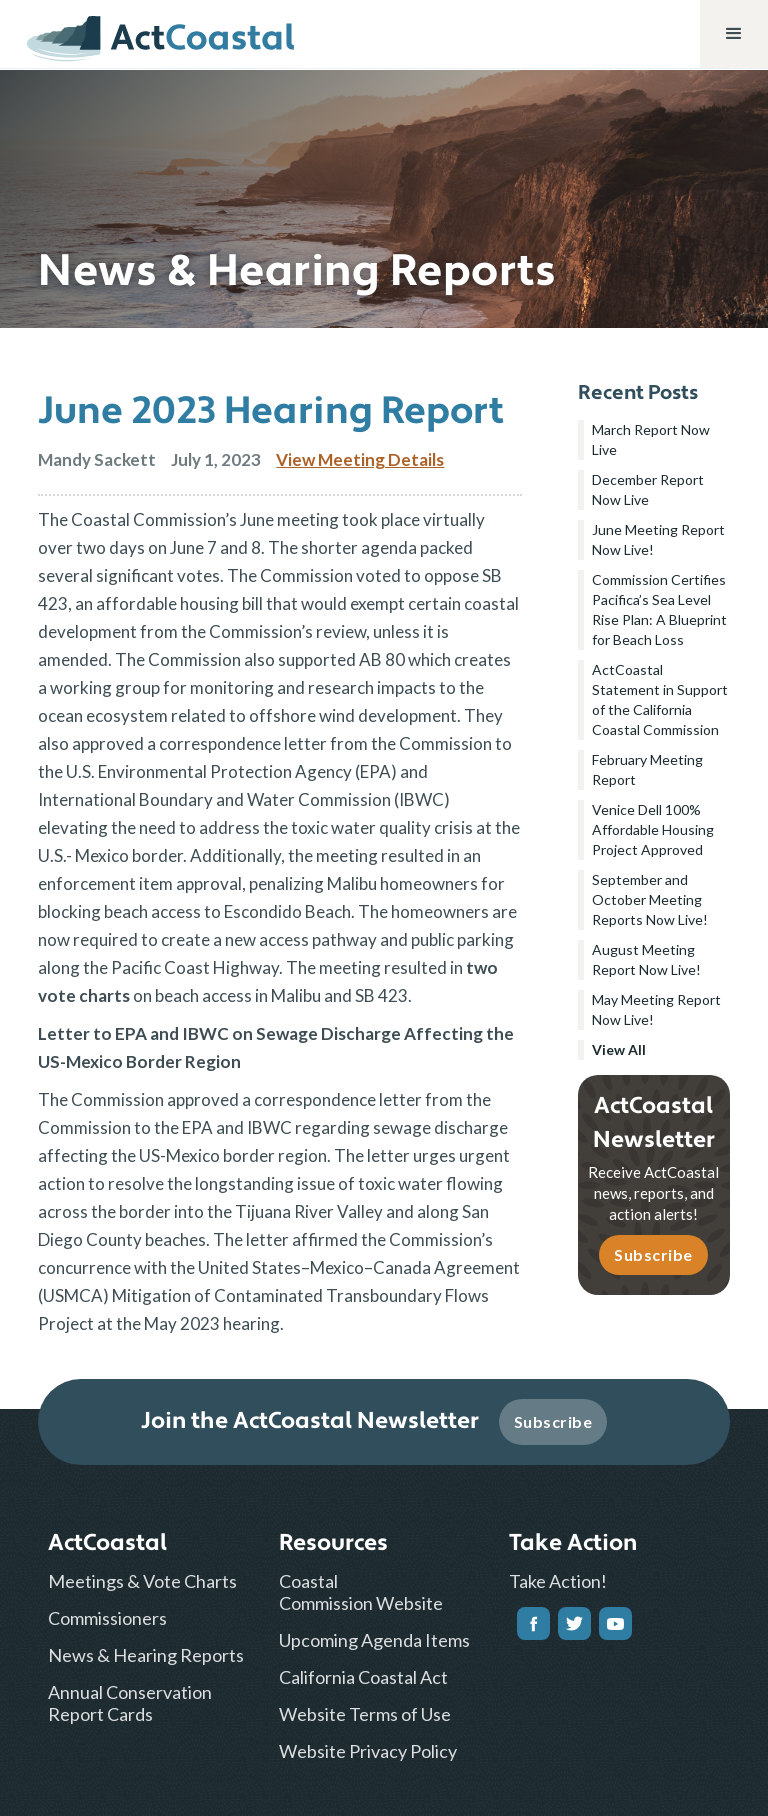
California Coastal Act (363, 1677)
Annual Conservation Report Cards (130, 1703)
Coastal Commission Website (361, 1592)
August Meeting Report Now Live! (646, 959)
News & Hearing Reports (146, 1655)
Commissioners (107, 1618)
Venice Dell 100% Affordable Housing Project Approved (653, 829)
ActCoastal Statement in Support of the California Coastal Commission (660, 699)
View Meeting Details (360, 459)
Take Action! (558, 1581)
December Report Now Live (648, 489)
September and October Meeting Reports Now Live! (650, 899)
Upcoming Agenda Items (374, 1640)
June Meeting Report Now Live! (658, 539)
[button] (734, 34)
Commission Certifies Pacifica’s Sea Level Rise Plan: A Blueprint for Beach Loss (659, 609)
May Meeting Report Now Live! (656, 1009)
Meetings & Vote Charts (142, 1581)
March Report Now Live (651, 439)
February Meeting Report (647, 769)
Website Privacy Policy (368, 1751)
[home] (160, 34)
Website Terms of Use (365, 1714)
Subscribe (653, 1254)
